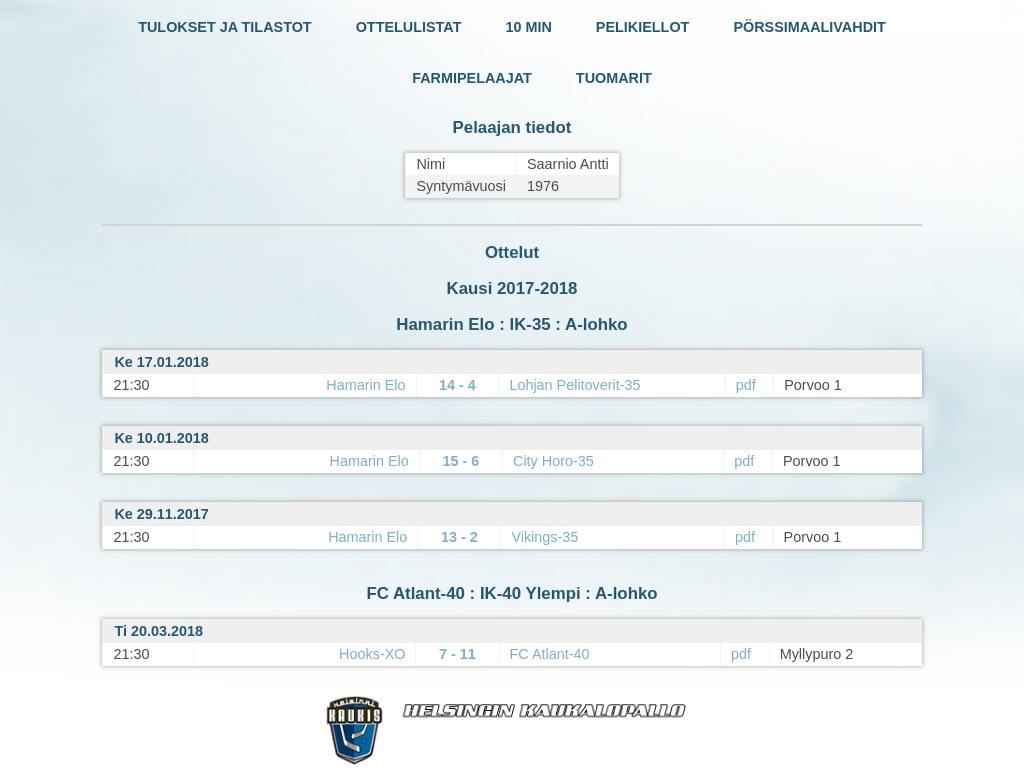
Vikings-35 (544, 537)
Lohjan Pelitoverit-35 (574, 385)
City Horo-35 (553, 461)
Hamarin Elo (365, 385)
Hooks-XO (372, 654)
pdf (746, 385)
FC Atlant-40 (550, 654)
